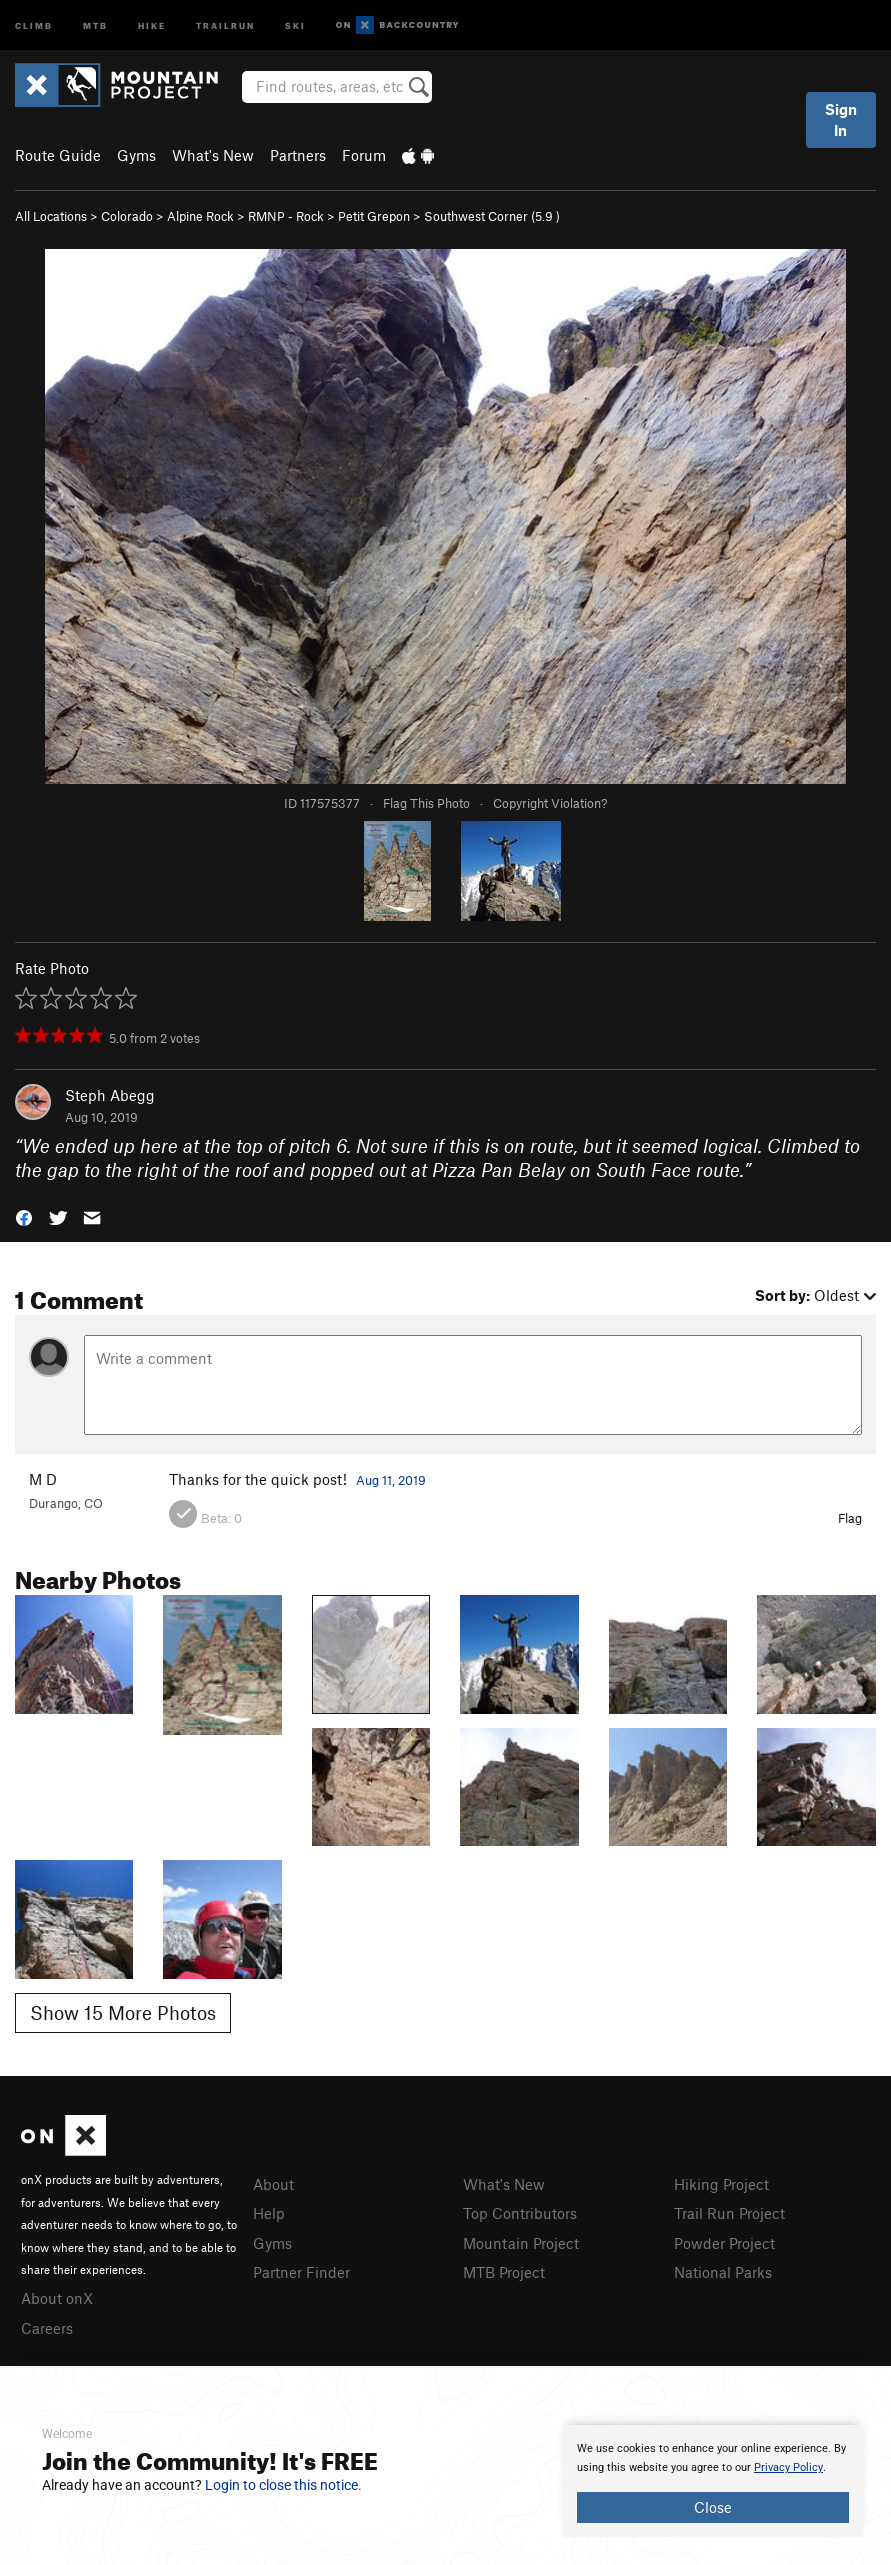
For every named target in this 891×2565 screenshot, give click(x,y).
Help (269, 2213)
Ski (295, 24)
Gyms (136, 155)
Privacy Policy (788, 2467)
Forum (364, 155)
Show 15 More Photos (123, 2012)
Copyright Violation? (550, 803)
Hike (152, 24)
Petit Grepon (374, 216)
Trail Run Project (729, 2213)
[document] (713, 2481)
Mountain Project (521, 2243)
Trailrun (225, 24)
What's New (213, 155)
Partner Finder (301, 2272)
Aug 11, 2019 (391, 1480)
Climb (34, 24)
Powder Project (724, 2243)
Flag (850, 1518)
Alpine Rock (200, 216)
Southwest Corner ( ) (492, 216)
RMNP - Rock (286, 216)
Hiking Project (721, 2184)
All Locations (51, 216)
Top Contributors (520, 2213)
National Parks (723, 2272)
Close (713, 2507)
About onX (57, 2298)
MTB (95, 24)
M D (43, 1479)
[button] (24, 1216)
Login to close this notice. (283, 2485)
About (273, 2184)
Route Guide (58, 155)
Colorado (127, 216)
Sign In (841, 119)
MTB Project (504, 2272)
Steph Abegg (110, 1095)
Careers (47, 2328)
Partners (298, 155)
